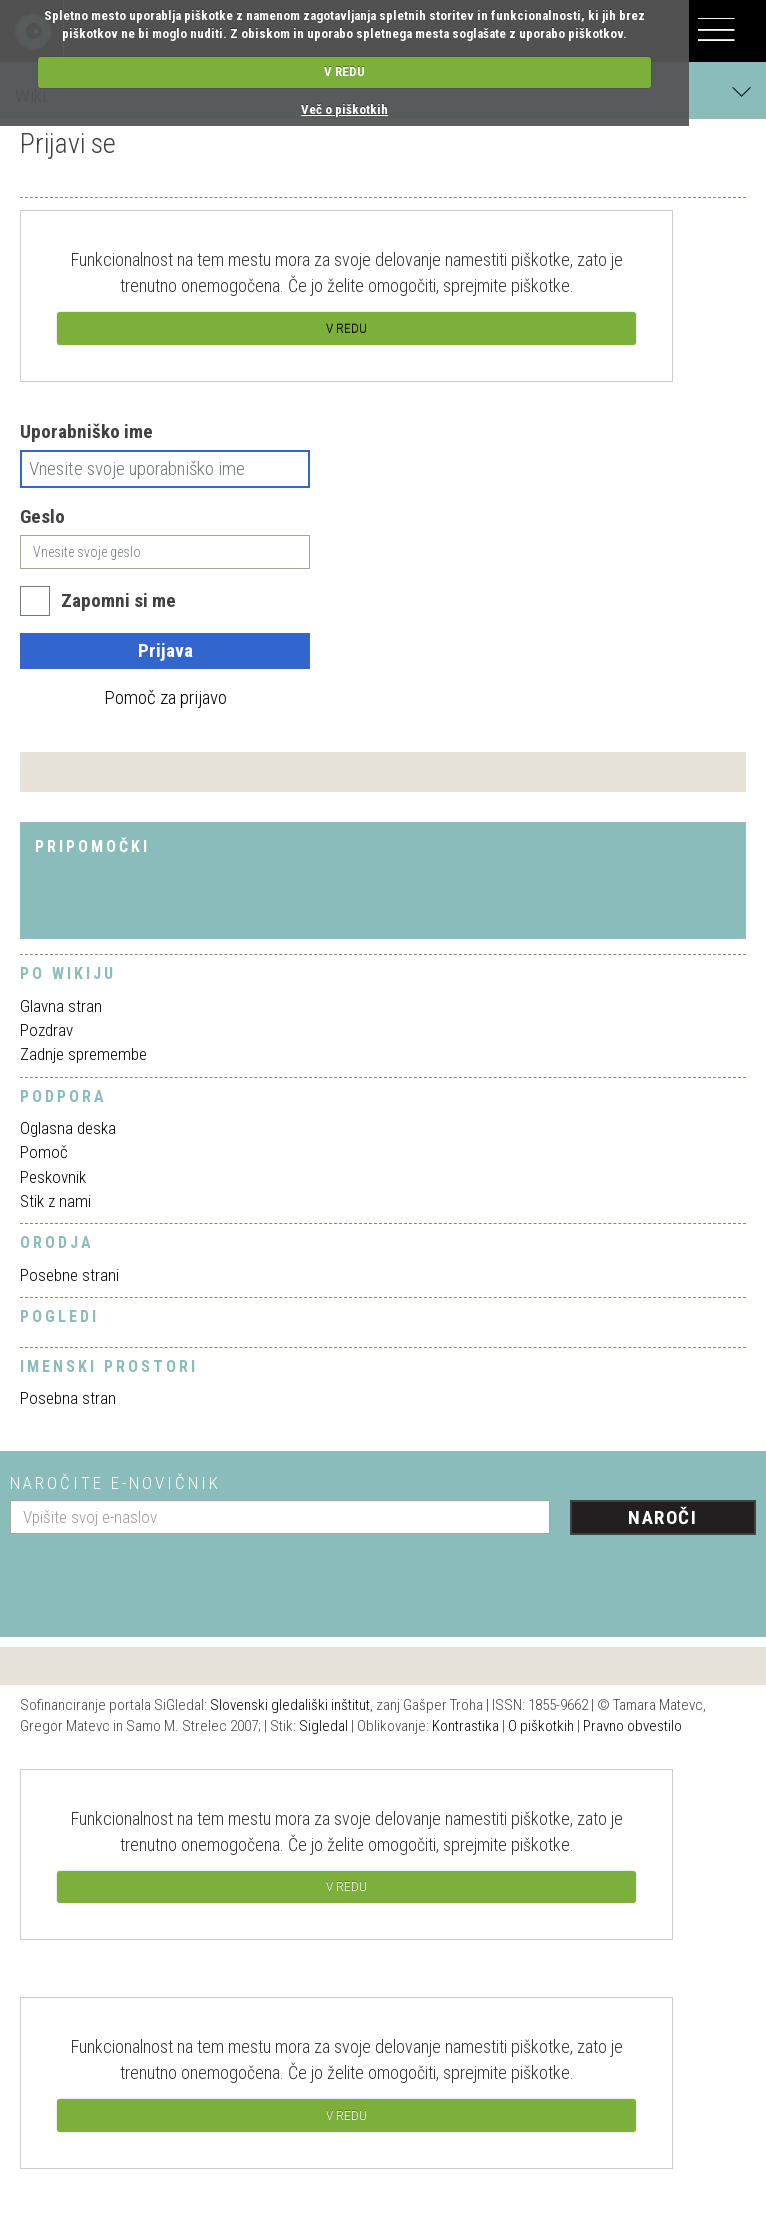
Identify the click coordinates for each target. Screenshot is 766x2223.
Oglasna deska (68, 1128)
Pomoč (44, 1152)
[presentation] (162, 1578)
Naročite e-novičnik (115, 1483)
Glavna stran (61, 1006)
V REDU (344, 71)
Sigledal (323, 1726)
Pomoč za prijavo (165, 697)
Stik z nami (55, 1201)
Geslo (42, 516)
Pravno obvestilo (632, 1726)
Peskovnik (53, 1177)
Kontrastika (465, 1726)
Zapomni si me (118, 600)
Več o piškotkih (344, 109)
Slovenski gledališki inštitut (290, 1705)
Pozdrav (46, 1030)
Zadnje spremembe (83, 1054)
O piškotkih (541, 1726)
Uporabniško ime (86, 431)
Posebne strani (69, 1275)
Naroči (662, 1517)
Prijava (165, 650)
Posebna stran (68, 1398)
